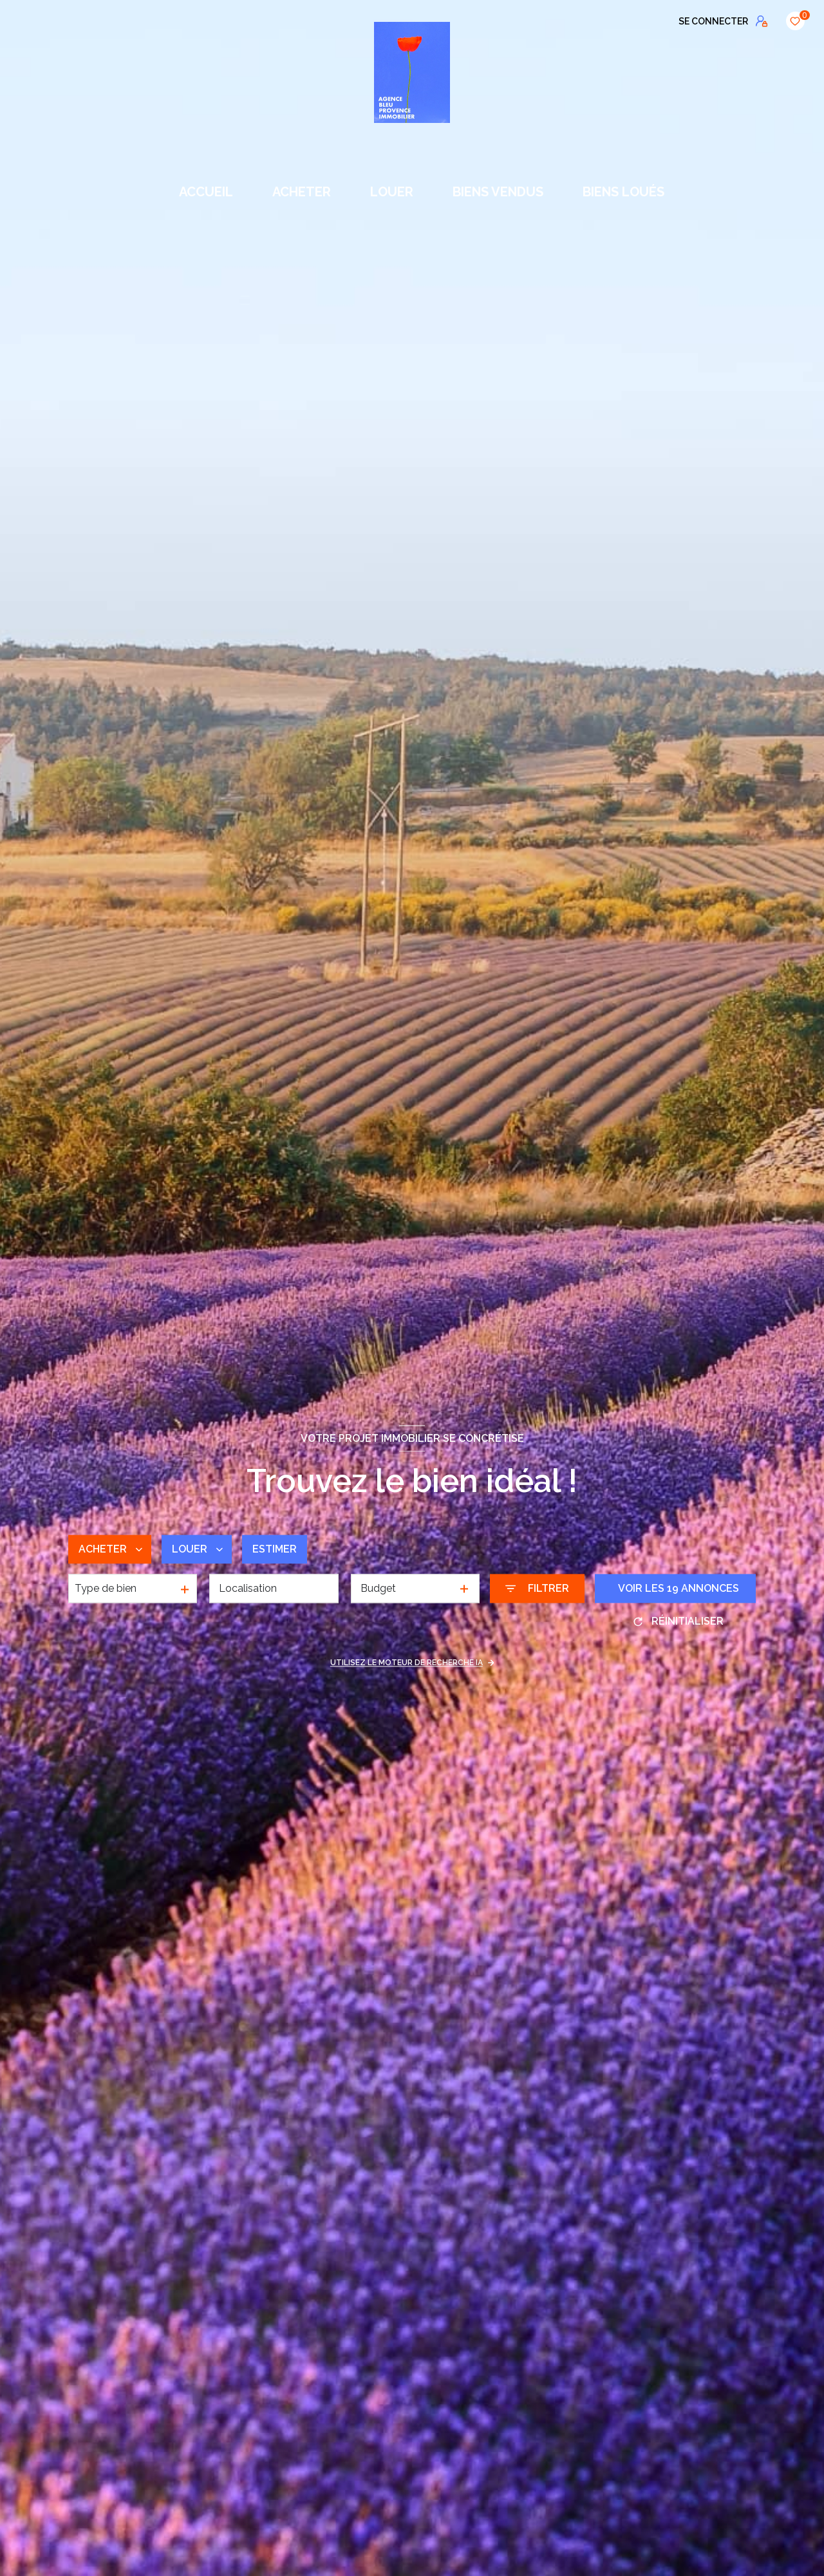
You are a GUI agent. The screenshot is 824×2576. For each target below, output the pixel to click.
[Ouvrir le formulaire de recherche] (537, 1588)
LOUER (391, 191)
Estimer (274, 1549)
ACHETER (301, 191)
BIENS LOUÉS (623, 191)
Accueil (207, 191)
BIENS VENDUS (498, 191)
